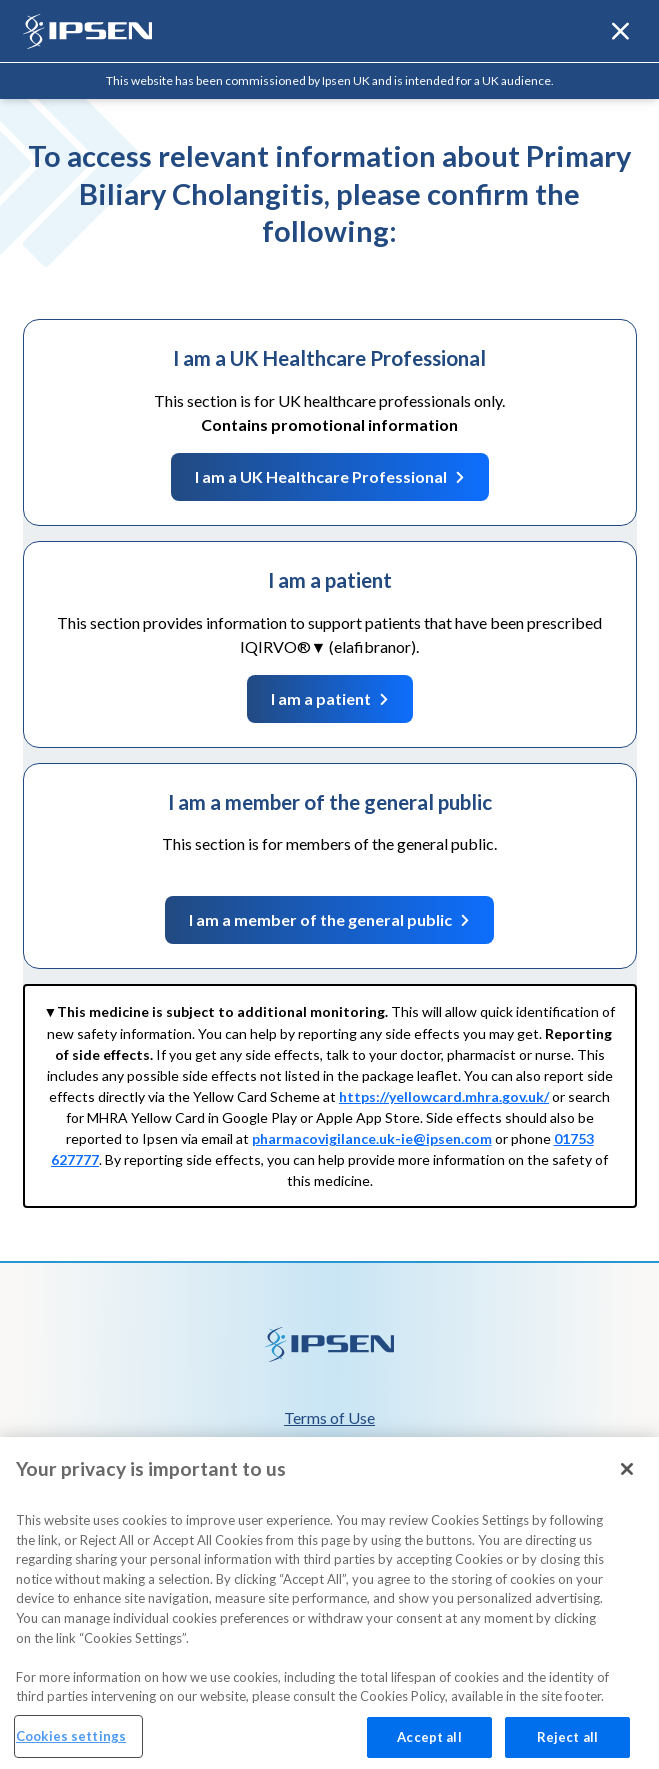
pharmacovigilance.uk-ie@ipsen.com (372, 1138)
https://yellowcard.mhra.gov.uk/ (444, 1096)
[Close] (627, 1484)
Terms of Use (329, 1417)
